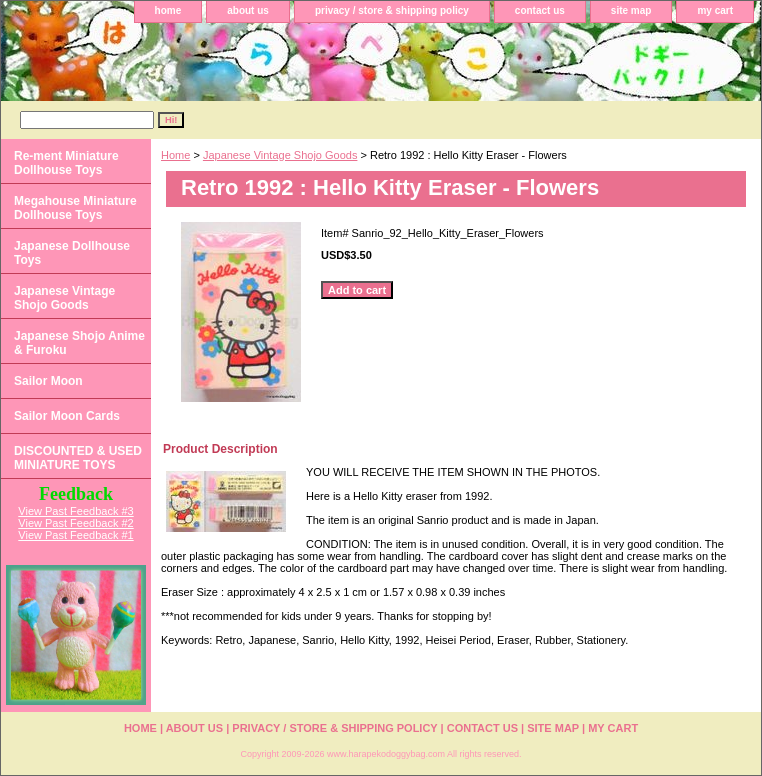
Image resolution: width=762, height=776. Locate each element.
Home (175, 155)
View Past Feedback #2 (75, 523)
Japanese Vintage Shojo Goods (280, 155)
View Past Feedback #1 (75, 535)
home (168, 10)
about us (248, 10)
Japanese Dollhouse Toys (72, 253)
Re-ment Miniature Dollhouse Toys (66, 163)
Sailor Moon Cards (67, 416)
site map (631, 10)
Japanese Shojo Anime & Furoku (79, 343)
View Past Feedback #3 (75, 511)
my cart (715, 10)
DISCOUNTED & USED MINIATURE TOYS (78, 458)
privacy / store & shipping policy (392, 10)
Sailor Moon (48, 381)
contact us (540, 10)
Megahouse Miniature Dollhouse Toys (75, 208)
